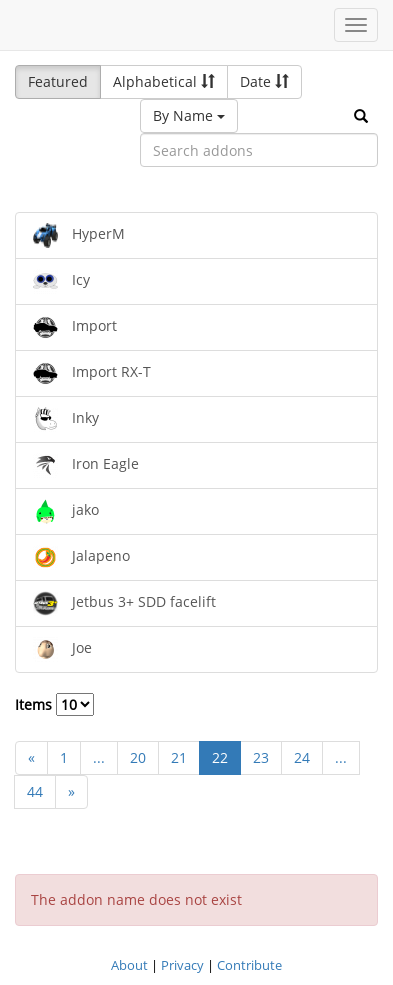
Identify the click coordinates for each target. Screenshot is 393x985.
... (99, 757)
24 (302, 757)
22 (220, 757)
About (129, 965)
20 (138, 757)
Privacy (182, 965)
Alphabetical (164, 81)
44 (35, 791)
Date (264, 81)
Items (54, 704)
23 (261, 757)
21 (179, 757)
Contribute (249, 965)
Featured (58, 81)
